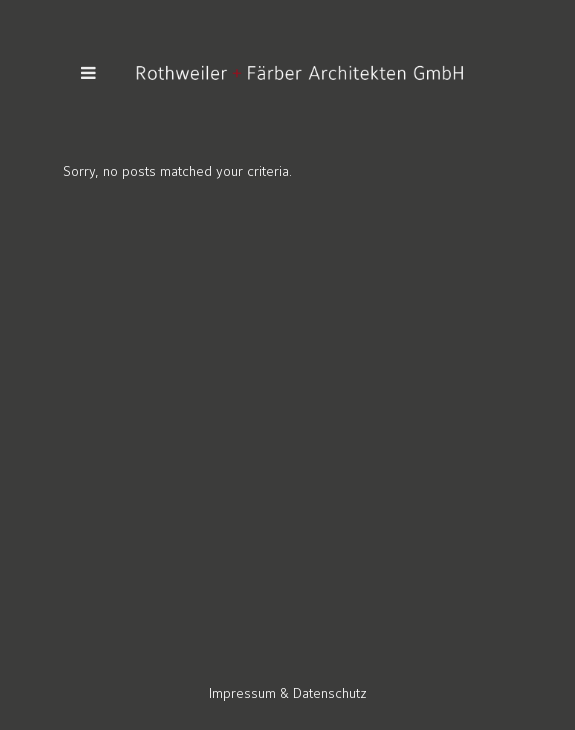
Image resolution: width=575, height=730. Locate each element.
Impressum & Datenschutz (288, 693)
